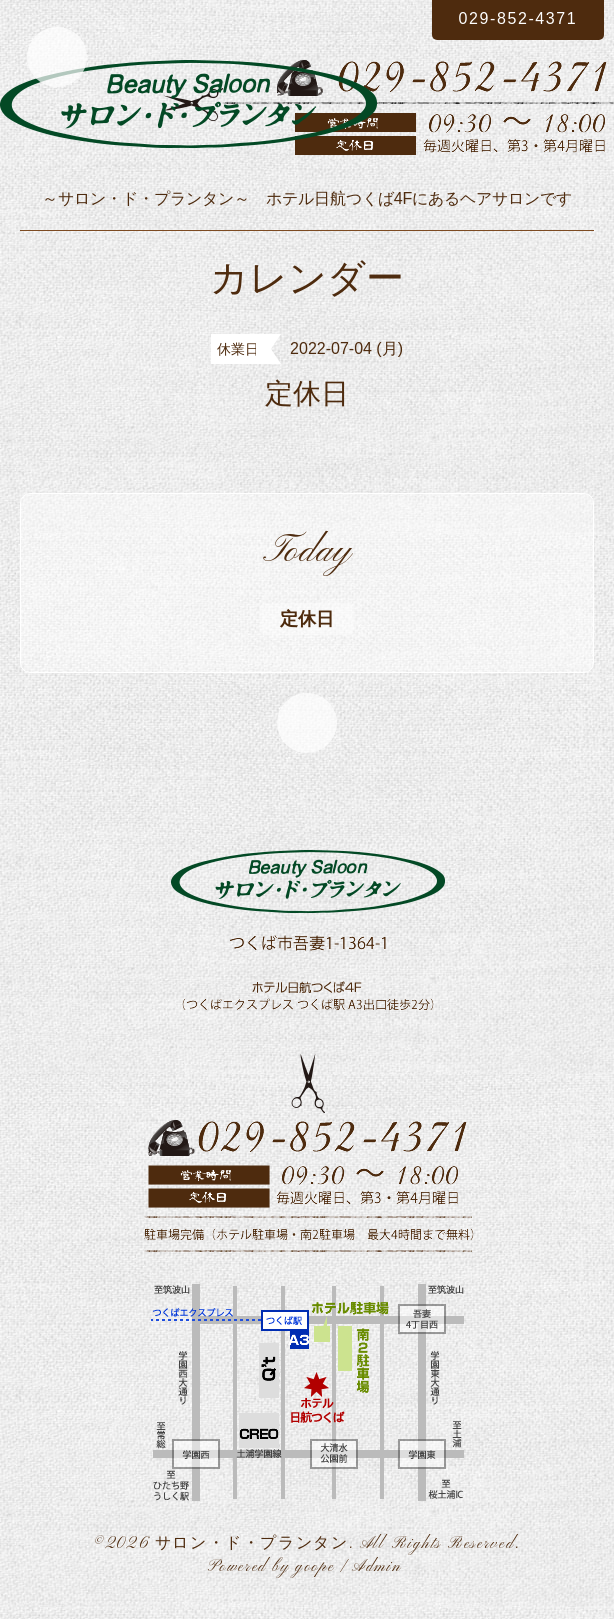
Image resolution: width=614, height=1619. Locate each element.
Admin (377, 1567)
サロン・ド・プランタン (252, 1544)
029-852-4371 (518, 18)
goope (314, 1567)
